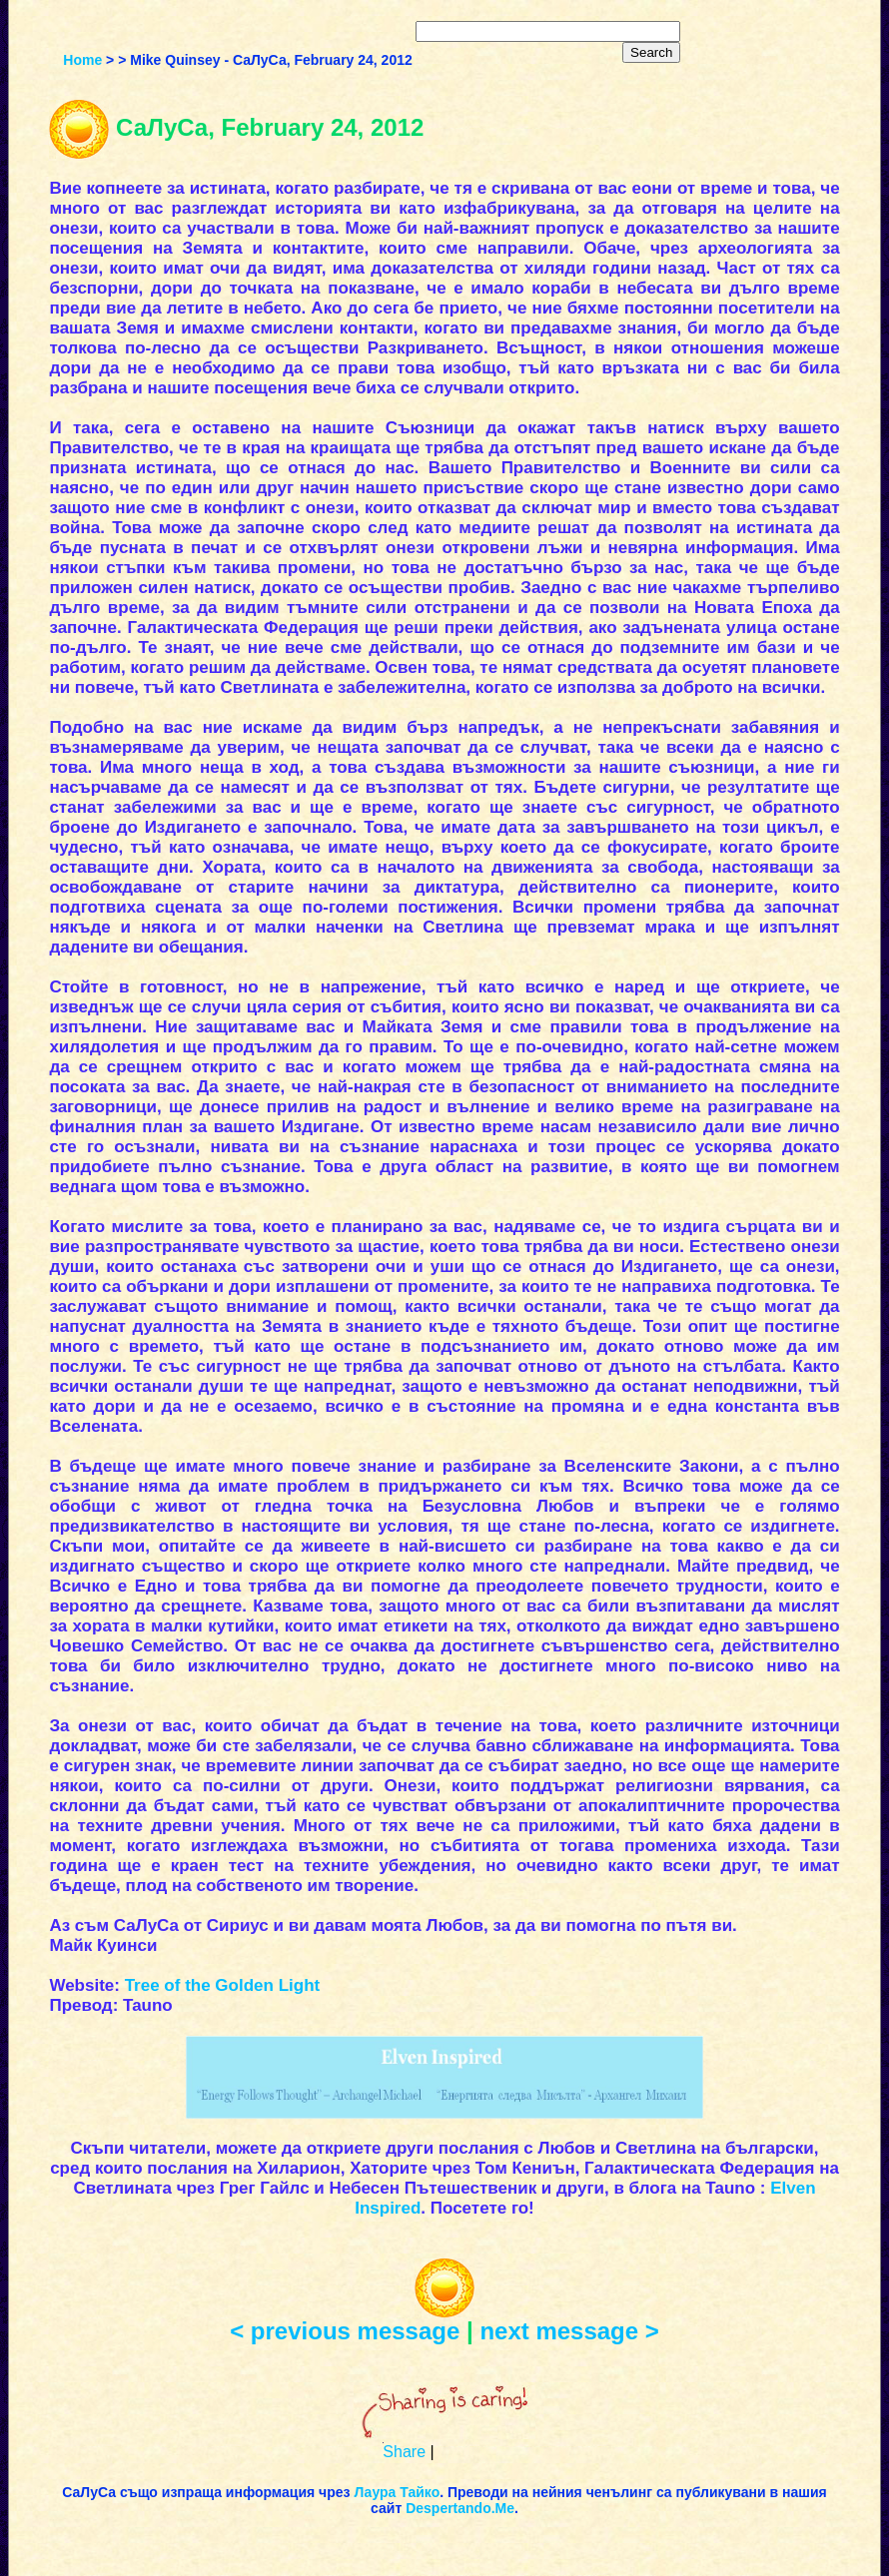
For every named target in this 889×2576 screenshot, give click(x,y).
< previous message (344, 2330)
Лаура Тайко (397, 2492)
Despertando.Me (460, 2508)
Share (404, 2451)
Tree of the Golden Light (223, 1985)
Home (82, 60)
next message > (568, 2330)
